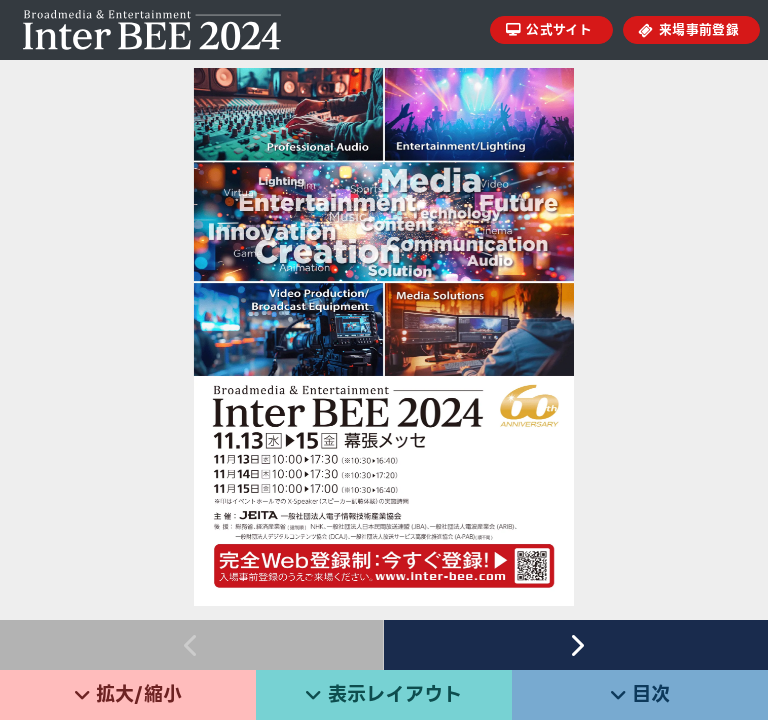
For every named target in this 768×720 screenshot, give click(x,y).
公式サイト (559, 29)
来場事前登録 (699, 29)
